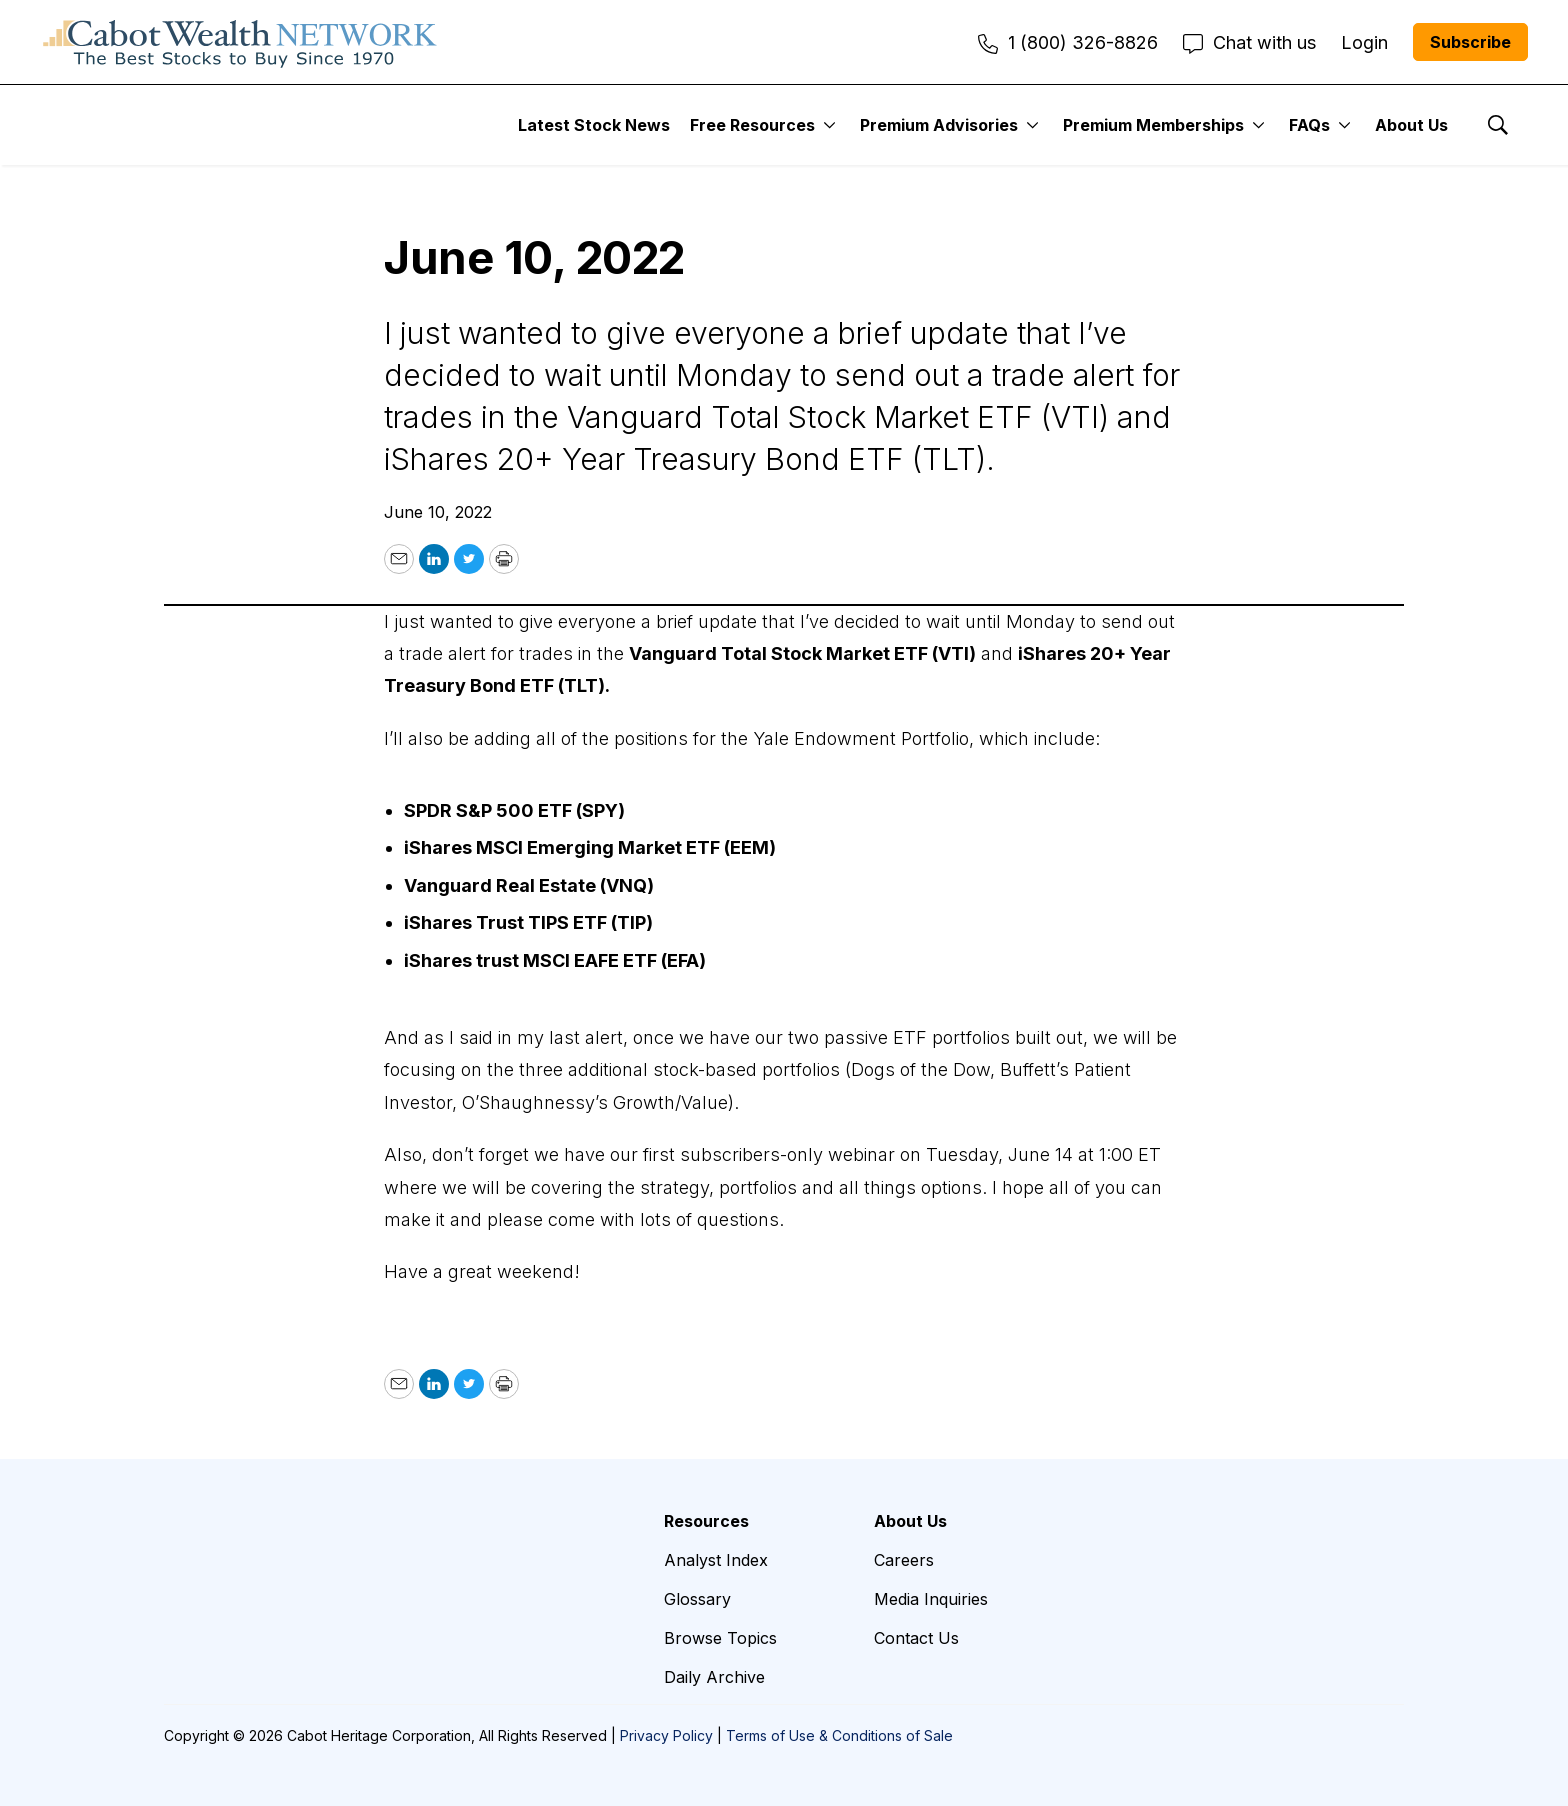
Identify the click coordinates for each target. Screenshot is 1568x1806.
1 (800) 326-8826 (1068, 42)
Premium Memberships (1153, 125)
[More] (829, 125)
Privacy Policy (666, 1735)
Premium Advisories (939, 125)
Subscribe (1470, 42)
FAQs (1309, 125)
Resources (706, 1521)
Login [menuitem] (1364, 42)
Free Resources (752, 125)
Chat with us (1249, 42)
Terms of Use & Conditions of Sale (839, 1735)
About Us (1411, 125)
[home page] (240, 42)
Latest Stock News (594, 125)
